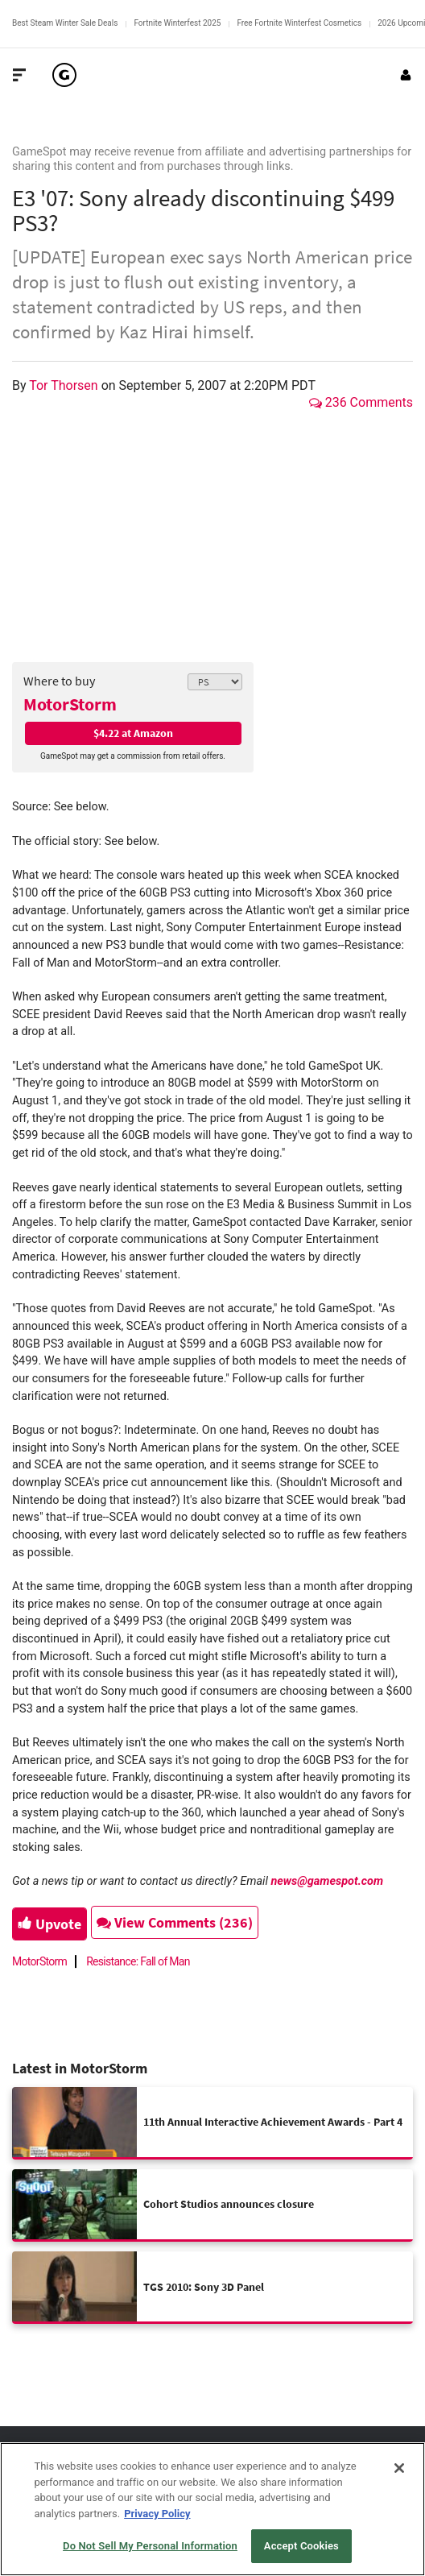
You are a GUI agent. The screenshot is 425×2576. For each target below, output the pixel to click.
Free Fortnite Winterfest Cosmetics (299, 23)
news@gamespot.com (326, 1881)
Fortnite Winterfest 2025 (177, 23)
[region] (212, 2509)
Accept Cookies (301, 2546)
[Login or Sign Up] (405, 75)
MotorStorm (70, 704)
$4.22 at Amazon (133, 733)
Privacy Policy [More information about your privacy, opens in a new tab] (157, 2514)
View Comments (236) (175, 1922)
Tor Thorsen (65, 385)
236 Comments (361, 402)
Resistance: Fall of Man (138, 1961)
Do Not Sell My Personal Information (150, 2546)
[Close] (399, 2468)
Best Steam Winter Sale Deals (65, 23)
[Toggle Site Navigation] (19, 75)
